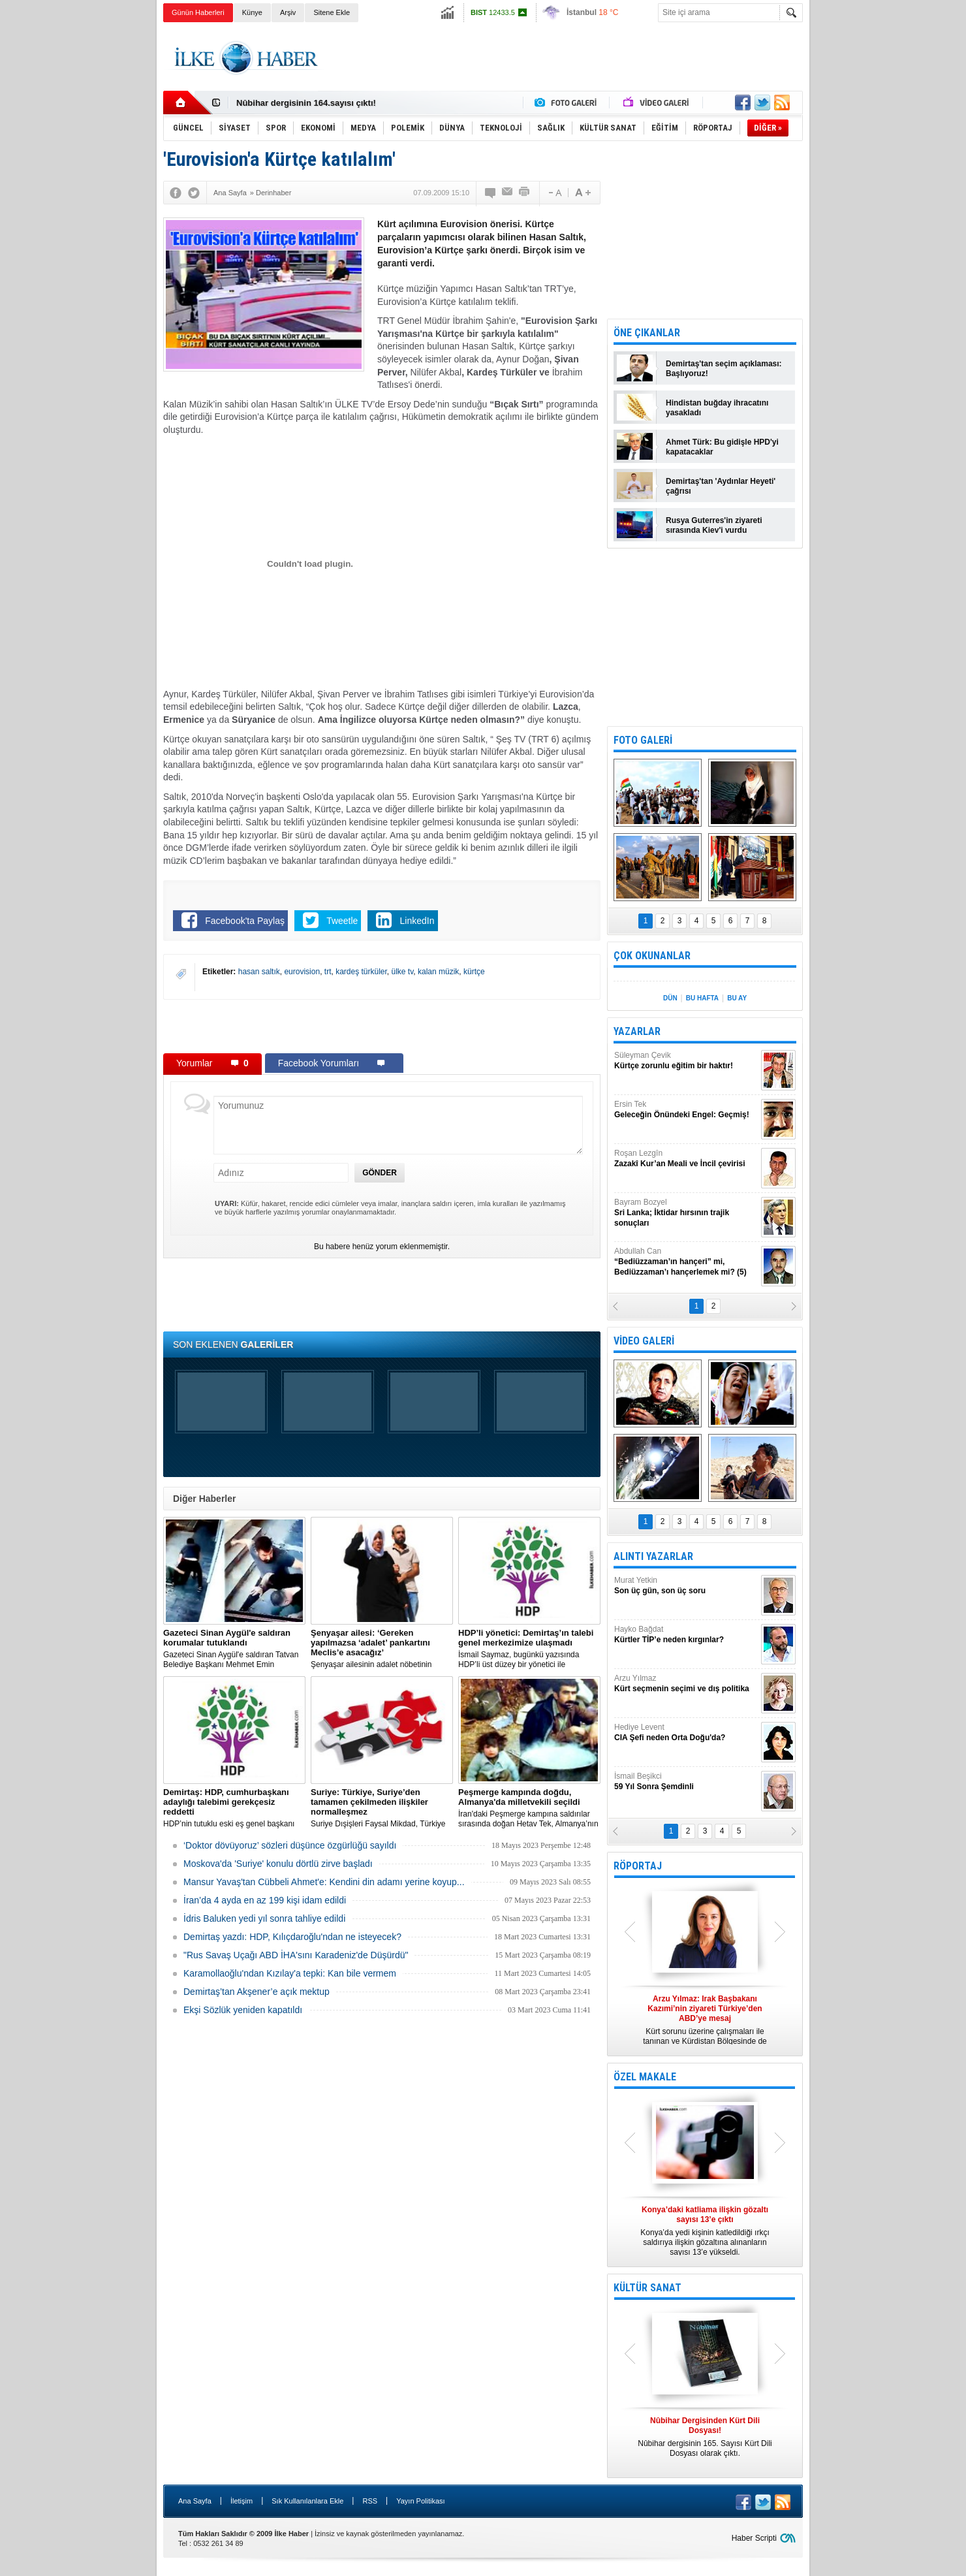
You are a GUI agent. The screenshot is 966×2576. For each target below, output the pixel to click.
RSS (369, 2501)
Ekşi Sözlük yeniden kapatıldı (242, 2010)
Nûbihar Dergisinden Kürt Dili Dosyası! (314, 99)
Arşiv (288, 12)
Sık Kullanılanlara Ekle (307, 2501)
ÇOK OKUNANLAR (652, 955)
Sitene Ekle (331, 12)
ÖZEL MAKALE (645, 2077)
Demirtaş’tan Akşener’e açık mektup (256, 1991)
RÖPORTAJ (638, 1866)
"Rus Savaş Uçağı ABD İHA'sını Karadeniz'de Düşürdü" (295, 1955)
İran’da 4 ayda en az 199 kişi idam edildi (264, 1900)
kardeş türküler (361, 971)
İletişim (241, 2501)
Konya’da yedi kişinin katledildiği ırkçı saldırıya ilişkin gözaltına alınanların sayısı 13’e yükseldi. (705, 2231)
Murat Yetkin (686, 1586)
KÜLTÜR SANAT (647, 2288)
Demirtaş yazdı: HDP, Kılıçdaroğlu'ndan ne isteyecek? (292, 1937)
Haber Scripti (754, 2538)
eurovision (302, 971)
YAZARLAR (637, 1031)
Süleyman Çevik (686, 1061)
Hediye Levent (686, 1733)
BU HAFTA (702, 998)
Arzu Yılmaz (686, 1684)
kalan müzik (438, 971)
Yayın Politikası (420, 2501)
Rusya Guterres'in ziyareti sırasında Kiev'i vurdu (714, 525)
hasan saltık (259, 971)
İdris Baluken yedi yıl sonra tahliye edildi (264, 1918)
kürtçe (474, 971)
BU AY (737, 998)
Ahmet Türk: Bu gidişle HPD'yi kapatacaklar (722, 446)
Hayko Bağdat (686, 1635)
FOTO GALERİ (643, 740)
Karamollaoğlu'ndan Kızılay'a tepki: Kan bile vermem (289, 1973)
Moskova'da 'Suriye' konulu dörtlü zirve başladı (278, 1863)
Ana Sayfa (194, 2501)
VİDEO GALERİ (644, 1341)
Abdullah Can (686, 1262)
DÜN (670, 998)
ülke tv (403, 971)
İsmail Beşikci (686, 1782)
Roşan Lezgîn (686, 1159)
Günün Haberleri (198, 12)
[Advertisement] (868, 228)
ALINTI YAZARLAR (653, 1556)
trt (328, 971)
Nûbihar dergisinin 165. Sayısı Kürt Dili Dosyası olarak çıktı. (705, 2437)
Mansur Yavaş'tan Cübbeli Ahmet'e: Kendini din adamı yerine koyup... (324, 1882)
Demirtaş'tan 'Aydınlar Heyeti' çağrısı (720, 486)
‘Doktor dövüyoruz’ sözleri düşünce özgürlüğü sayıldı (289, 1845)
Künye (252, 12)
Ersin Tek (686, 1110)
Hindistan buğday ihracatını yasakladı (717, 407)
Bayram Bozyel (686, 1213)
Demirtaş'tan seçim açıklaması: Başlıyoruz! (724, 368)
